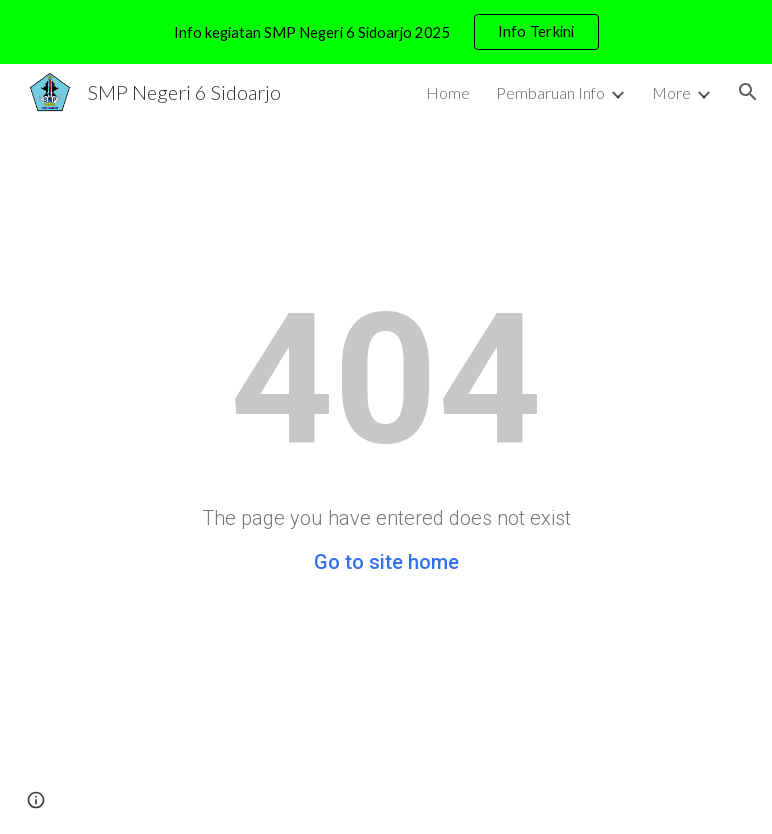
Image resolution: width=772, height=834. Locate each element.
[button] (748, 92)
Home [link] (448, 92)
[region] (386, 32)
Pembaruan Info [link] (550, 92)
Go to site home (386, 562)
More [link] (671, 92)
